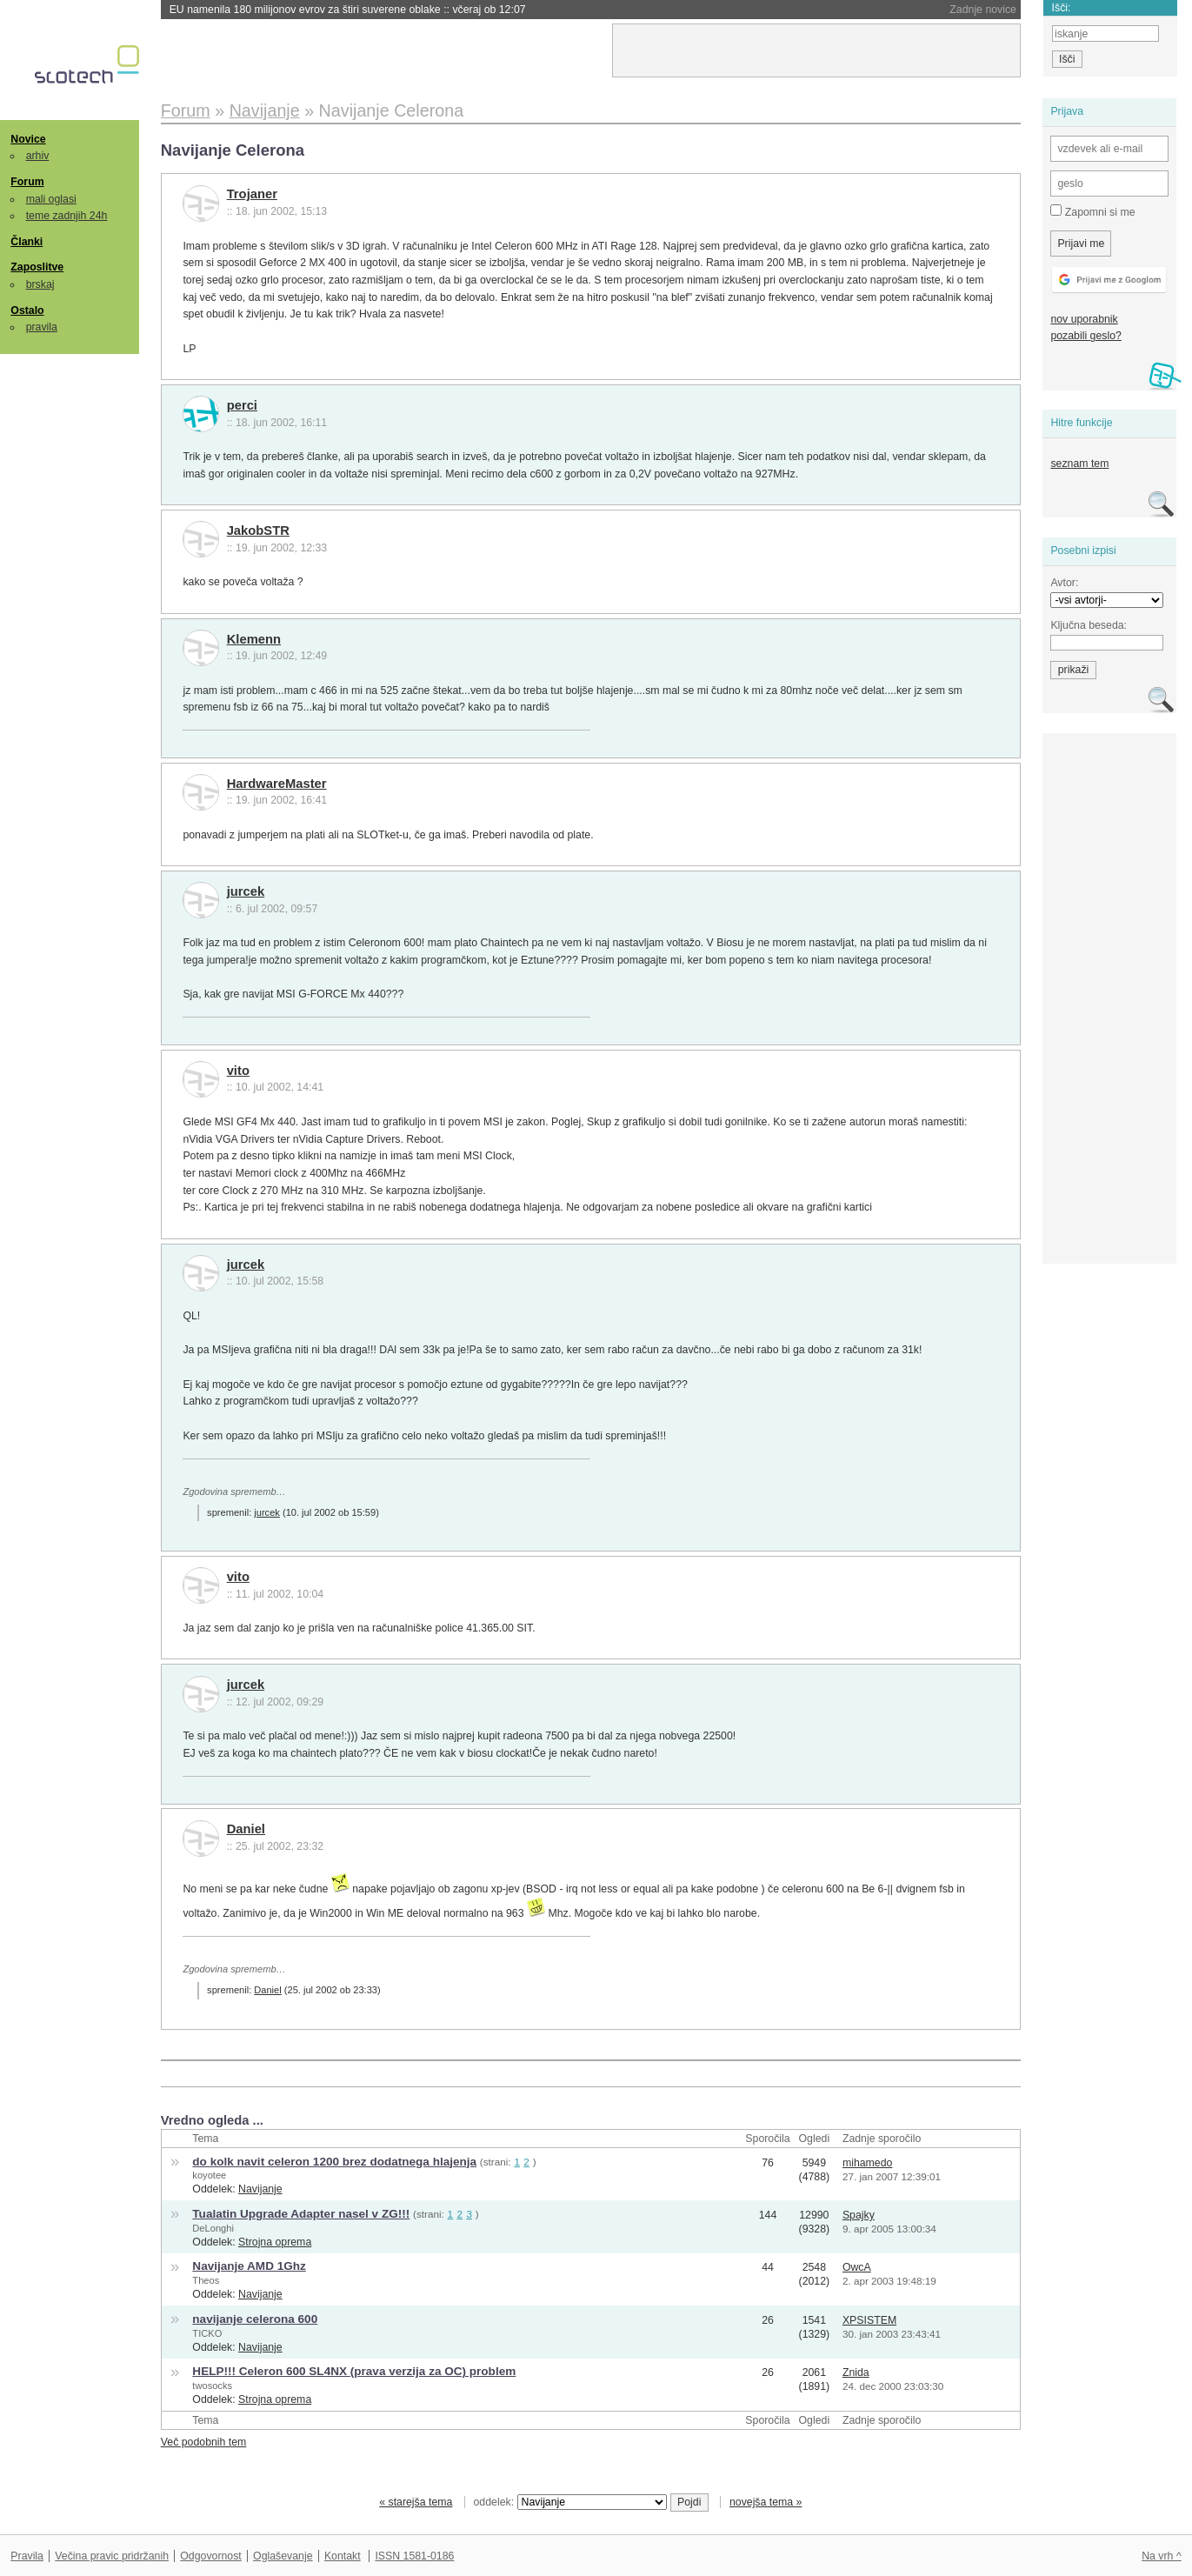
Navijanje (260, 2189)
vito (238, 1071)
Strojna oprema (274, 2242)
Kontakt (342, 2556)
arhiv (38, 156)
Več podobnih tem (204, 2442)
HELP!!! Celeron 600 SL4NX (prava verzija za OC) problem (354, 2371)
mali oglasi (51, 199)
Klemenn (254, 639)
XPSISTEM (869, 2320)
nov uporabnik (1083, 319)
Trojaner (252, 194)
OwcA (856, 2267)
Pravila (26, 2556)
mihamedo (867, 2163)
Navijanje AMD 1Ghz (248, 2265)
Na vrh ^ (1161, 2556)
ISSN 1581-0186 (414, 2556)
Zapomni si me (1092, 211)
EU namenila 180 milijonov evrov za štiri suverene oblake (348, 9)
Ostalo (26, 310)
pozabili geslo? (1085, 336)
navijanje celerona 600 (254, 2319)
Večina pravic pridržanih (112, 2556)
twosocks (212, 2385)
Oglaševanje (282, 2556)
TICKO (207, 2333)
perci (242, 405)
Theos (205, 2280)
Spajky (858, 2215)
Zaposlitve (36, 267)
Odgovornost (211, 2556)
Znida (855, 2372)
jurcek (246, 891)
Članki (26, 242)
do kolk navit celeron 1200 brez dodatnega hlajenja (334, 2161)
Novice (27, 139)
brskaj (40, 284)
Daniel (246, 1829)
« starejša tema (415, 2502)
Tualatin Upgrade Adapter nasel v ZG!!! (301, 2213)
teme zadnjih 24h (67, 216)
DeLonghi (213, 2228)
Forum (26, 182)
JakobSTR (258, 530)
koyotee (209, 2175)
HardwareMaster (277, 784)
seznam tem (1079, 463)
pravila (41, 327)
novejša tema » (765, 2502)
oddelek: (570, 2502)
